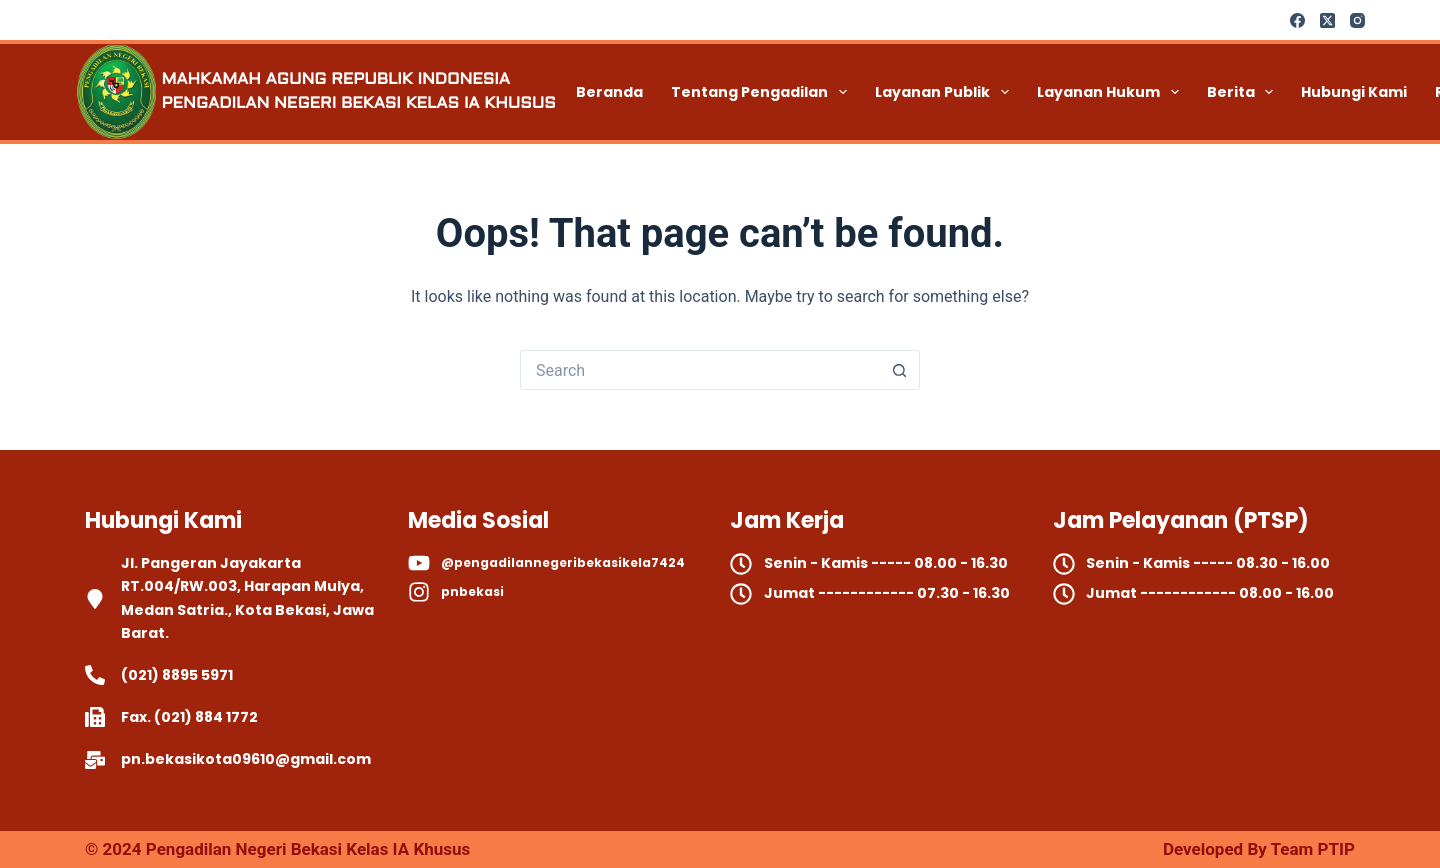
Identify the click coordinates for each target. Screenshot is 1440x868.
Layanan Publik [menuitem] (946, 92)
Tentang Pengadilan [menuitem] (763, 92)
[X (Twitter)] (1327, 20)
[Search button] (900, 370)
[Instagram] (1357, 20)
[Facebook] (1297, 20)
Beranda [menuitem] (609, 92)
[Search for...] (700, 370)
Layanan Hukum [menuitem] (1112, 92)
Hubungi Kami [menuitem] (1354, 92)
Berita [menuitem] (1244, 92)
